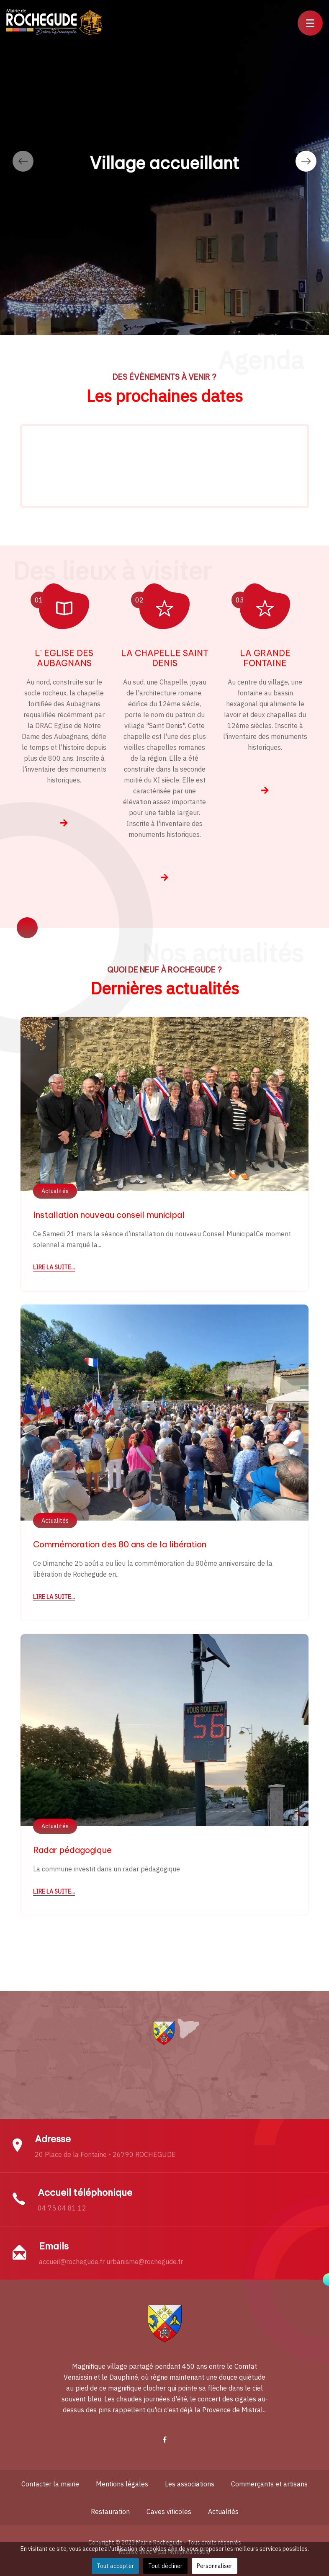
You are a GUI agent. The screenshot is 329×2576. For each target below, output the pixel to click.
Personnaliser (214, 2566)
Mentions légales (122, 2484)
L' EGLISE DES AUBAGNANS (64, 658)
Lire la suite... (54, 1267)
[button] (310, 23)
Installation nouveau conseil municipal (109, 1215)
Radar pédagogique (72, 1850)
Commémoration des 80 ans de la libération (119, 1544)
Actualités (55, 1191)
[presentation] (23, 161)
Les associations (189, 2484)
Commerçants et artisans (269, 2484)
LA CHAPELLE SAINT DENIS (164, 658)
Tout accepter (115, 2566)
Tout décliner (165, 2566)
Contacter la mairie (50, 2484)
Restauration (110, 2511)
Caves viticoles (169, 2511)
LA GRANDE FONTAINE (265, 658)
